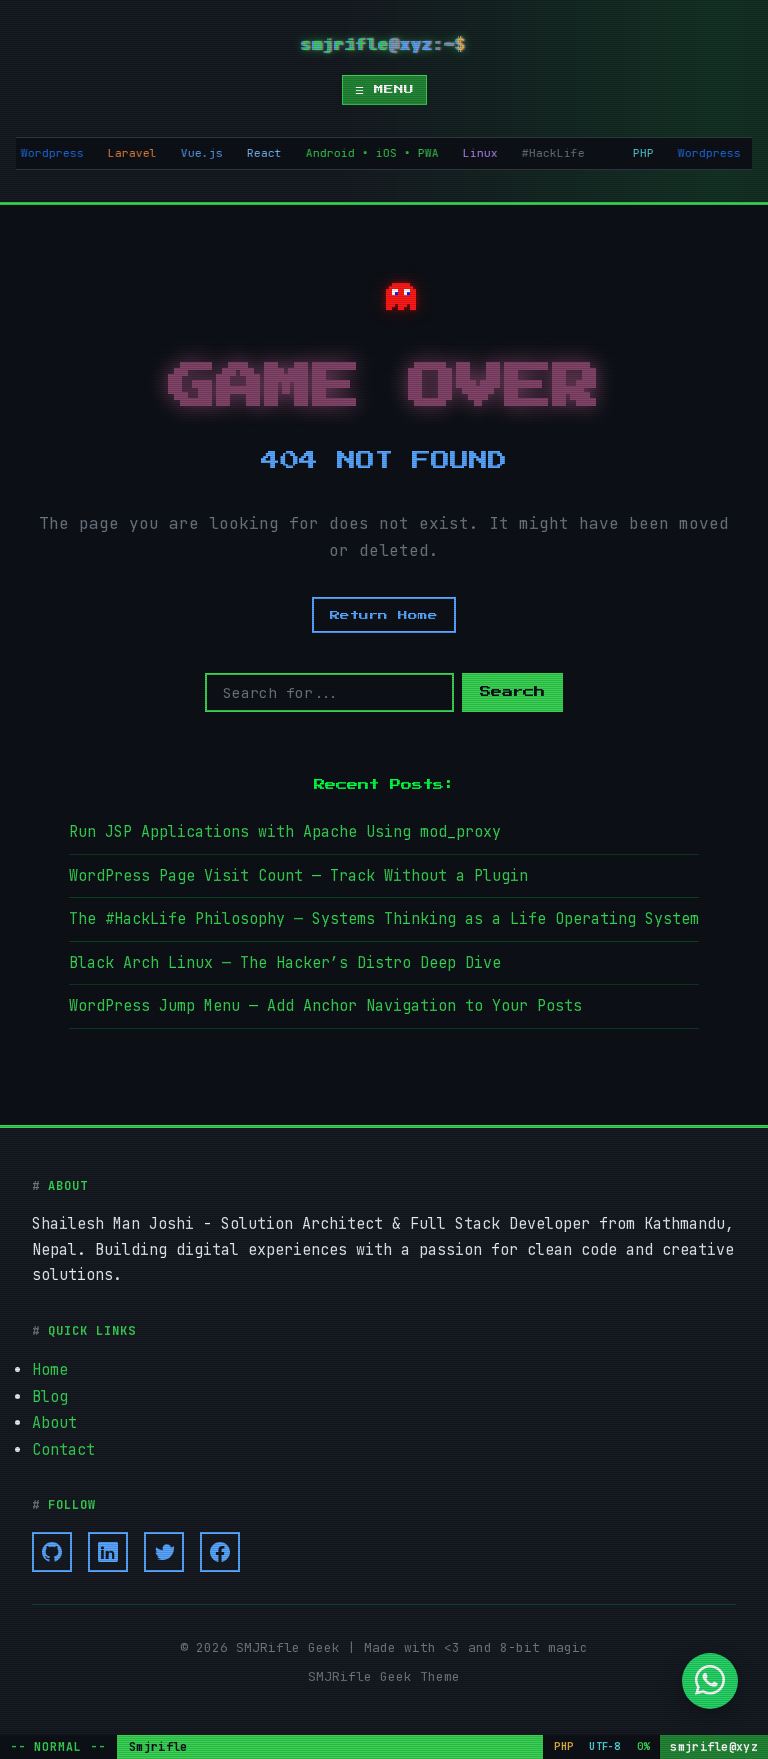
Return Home (384, 615)
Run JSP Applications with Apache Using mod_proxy (285, 831)
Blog (50, 1390)
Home (50, 1364)
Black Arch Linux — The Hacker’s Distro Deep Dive (285, 959)
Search (512, 692)
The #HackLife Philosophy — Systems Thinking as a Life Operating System (384, 916)
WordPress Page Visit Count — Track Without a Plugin (298, 874)
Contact (63, 1441)
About (54, 1415)
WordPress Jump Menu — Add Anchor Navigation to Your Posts (325, 1001)
